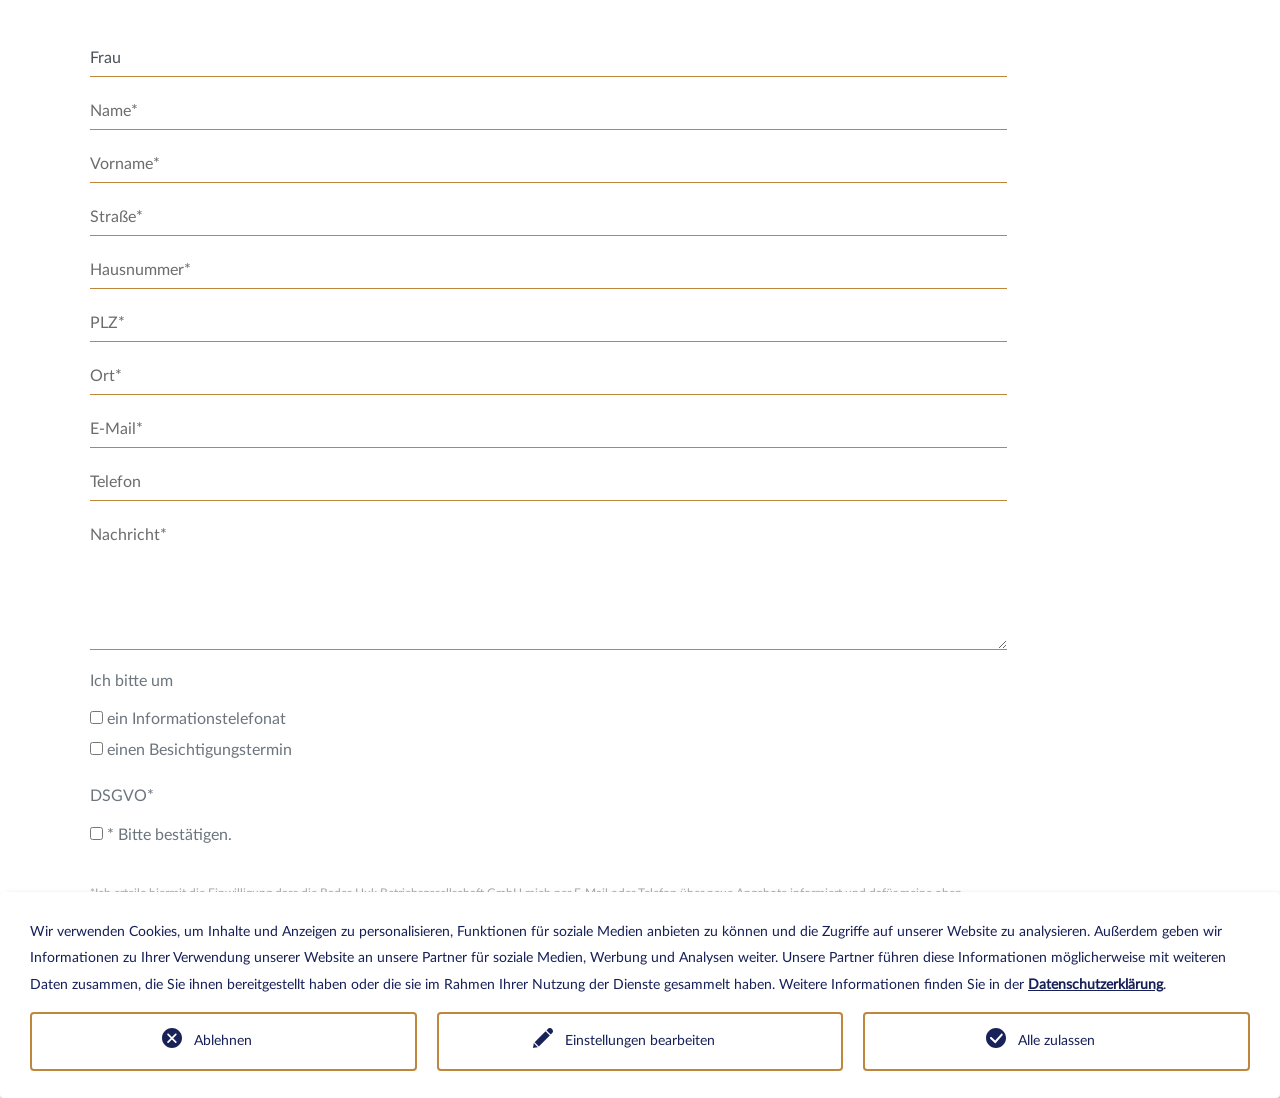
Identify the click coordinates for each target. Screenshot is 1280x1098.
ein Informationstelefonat (188, 719)
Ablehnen (223, 1041)
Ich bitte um (131, 681)
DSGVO (122, 796)
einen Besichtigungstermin (191, 750)
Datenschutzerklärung (1095, 985)
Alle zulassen (1056, 1041)
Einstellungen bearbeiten (640, 1041)
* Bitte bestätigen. (161, 835)
